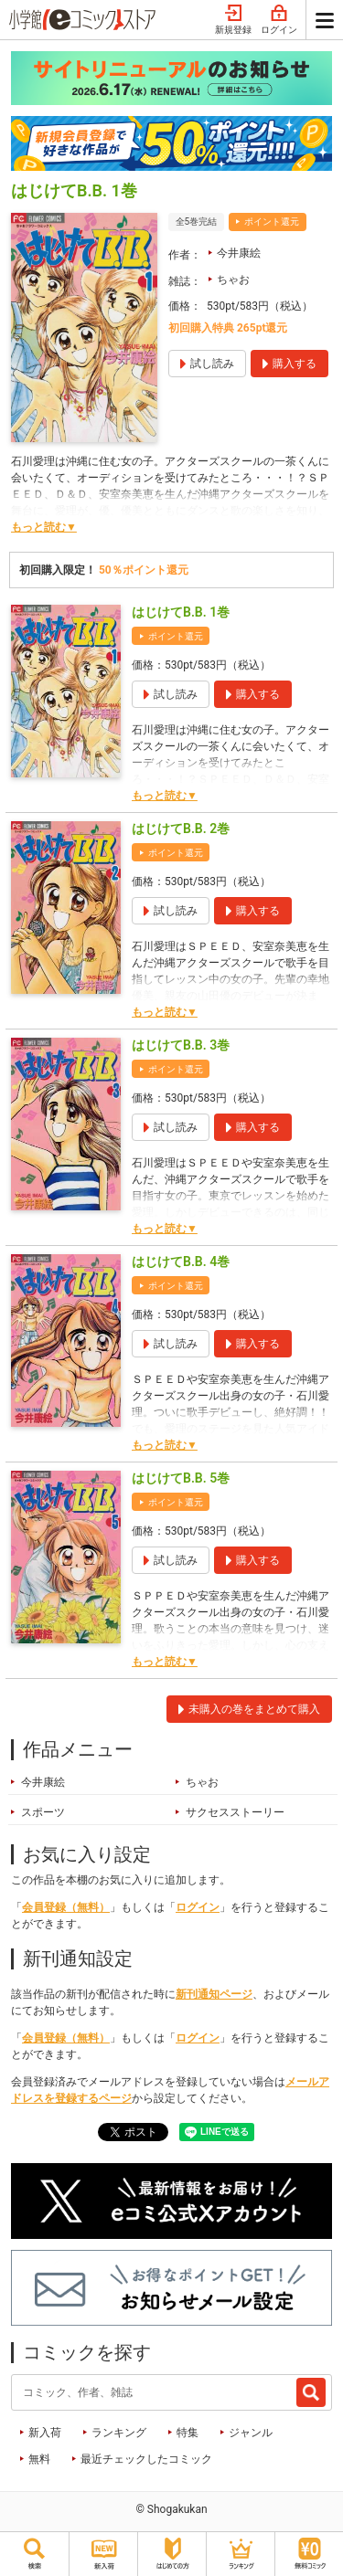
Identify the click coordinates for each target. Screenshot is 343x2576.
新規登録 (233, 20)
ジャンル (251, 2432)
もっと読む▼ (44, 527)
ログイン (279, 20)
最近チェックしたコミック (146, 2459)
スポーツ (43, 1812)
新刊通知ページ (214, 1994)
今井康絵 (239, 253)
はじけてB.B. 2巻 (181, 828)
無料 (39, 2459)
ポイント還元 (271, 221)
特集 (187, 2432)
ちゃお (233, 279)
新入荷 (44, 2432)
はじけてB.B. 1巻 (181, 612)
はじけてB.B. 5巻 (181, 1478)
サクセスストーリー (235, 1812)
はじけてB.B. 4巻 (181, 1261)
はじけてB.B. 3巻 (181, 1045)
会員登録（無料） (66, 1907)
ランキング (118, 2432)
